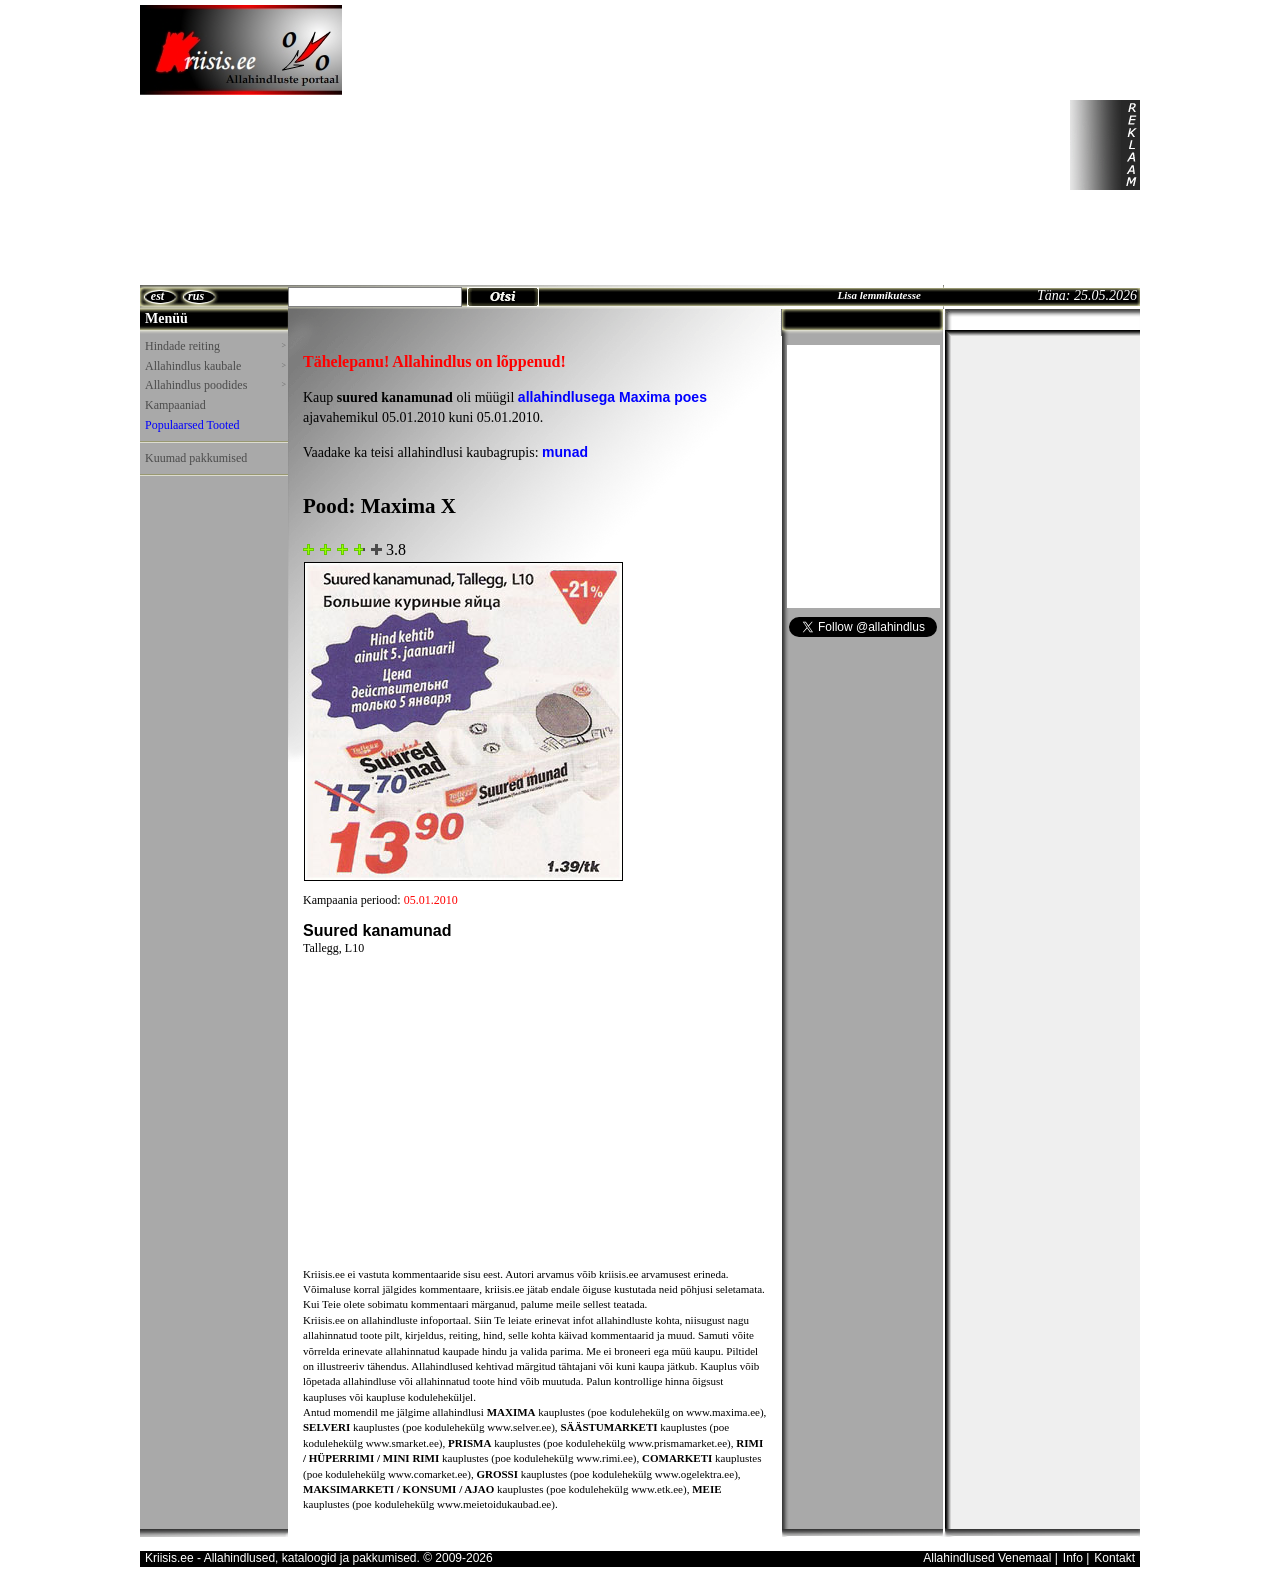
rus (196, 296)
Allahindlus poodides (215, 385)
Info (1073, 1558)
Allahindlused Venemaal (987, 1558)
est (157, 296)
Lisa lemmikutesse (878, 295)
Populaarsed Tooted (192, 425)
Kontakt (1114, 1558)
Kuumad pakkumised (196, 458)
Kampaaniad (175, 405)
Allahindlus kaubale (215, 366)
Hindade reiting (215, 346)
